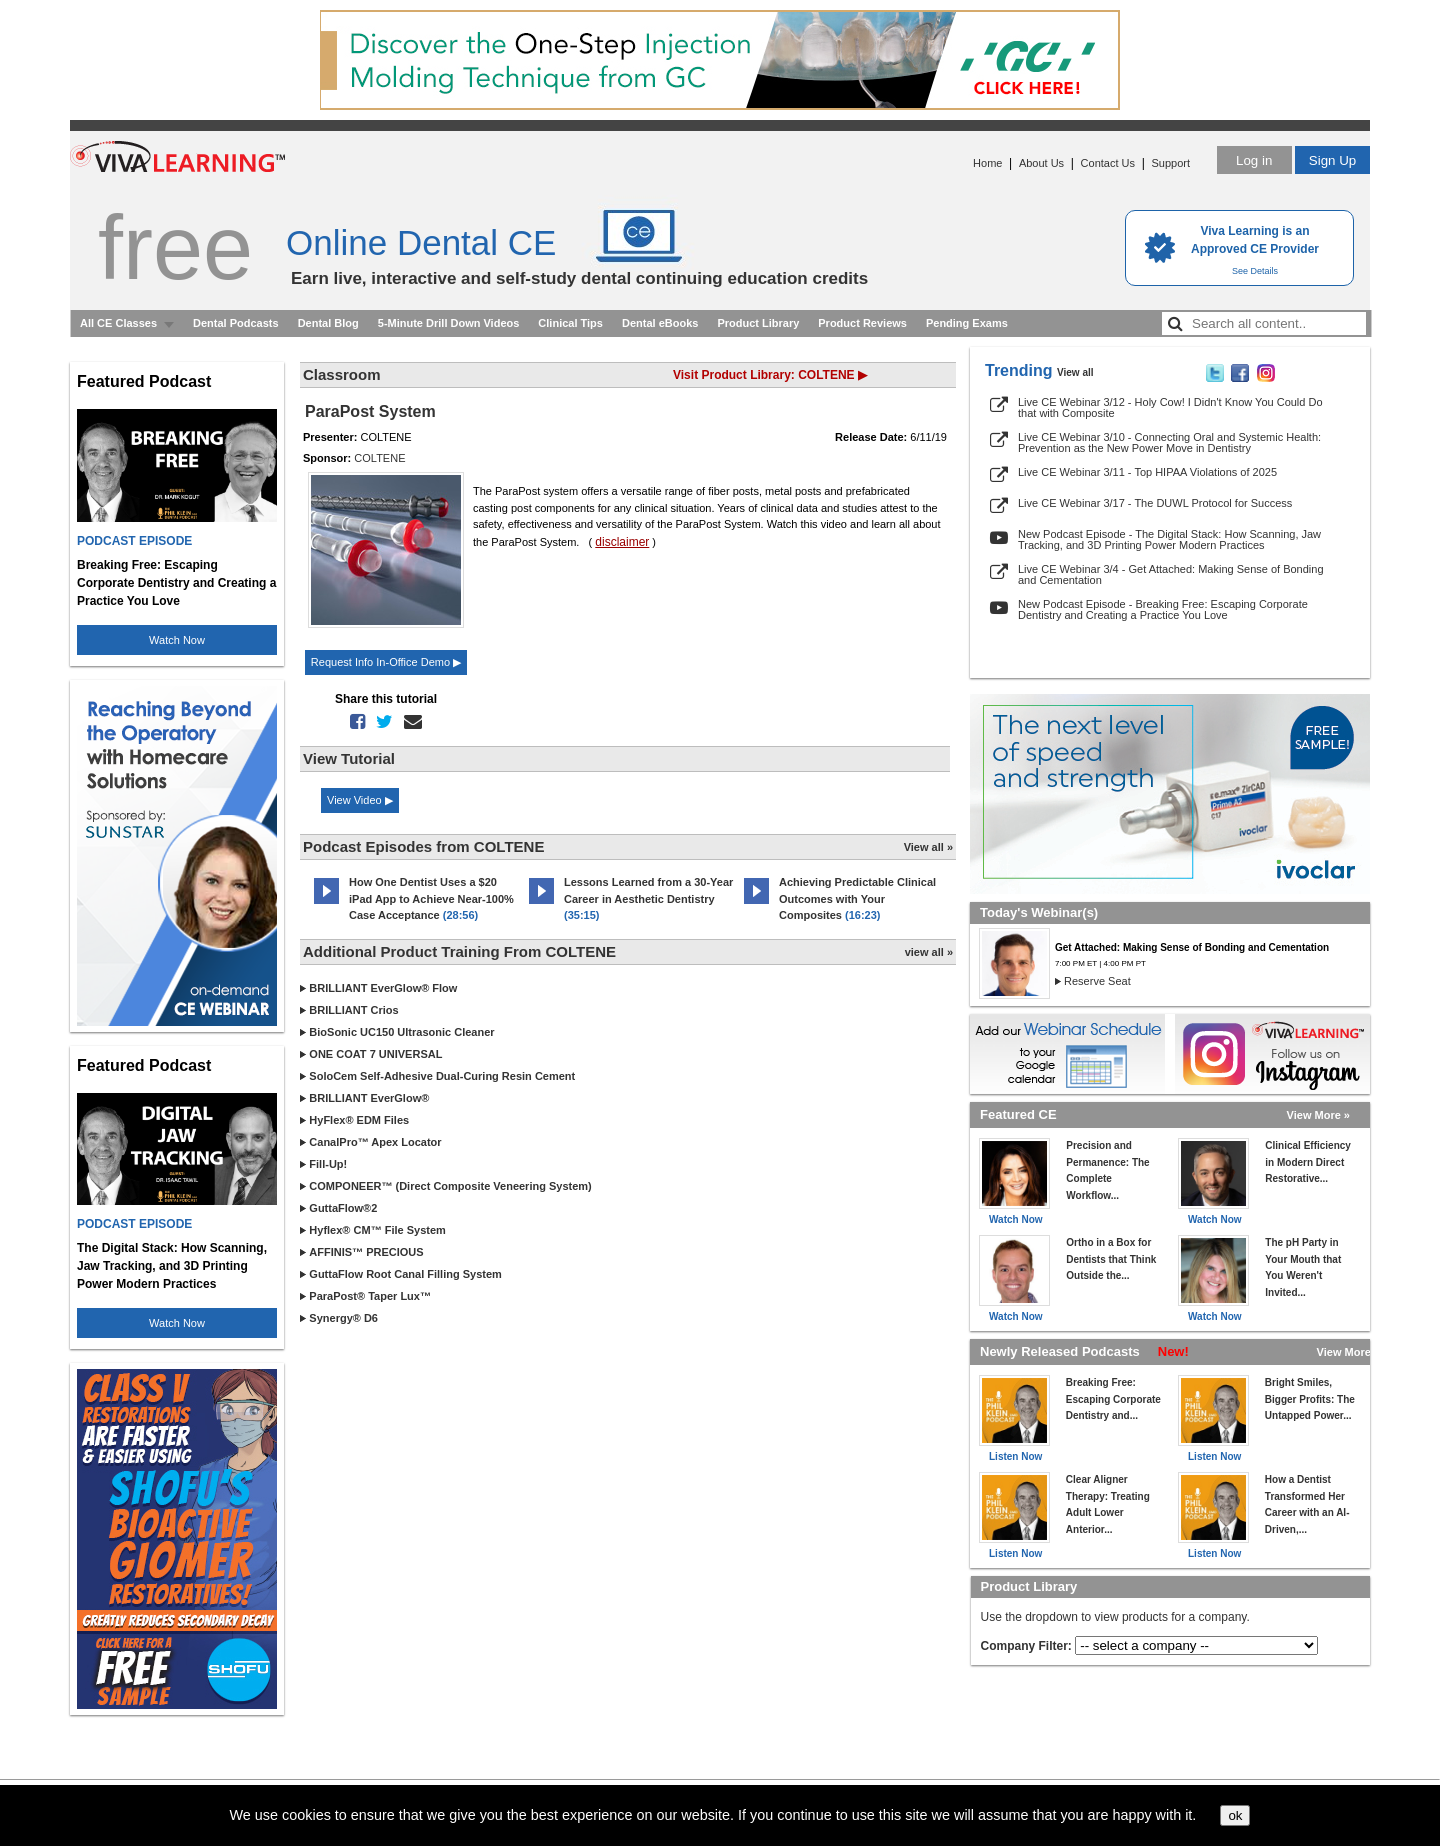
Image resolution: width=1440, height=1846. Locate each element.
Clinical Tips (570, 323)
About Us (1041, 163)
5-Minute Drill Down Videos (449, 323)
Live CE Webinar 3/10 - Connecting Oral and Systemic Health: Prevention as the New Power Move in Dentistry (1169, 442)
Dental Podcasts (236, 323)
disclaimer (622, 542)
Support (1170, 163)
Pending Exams (967, 323)
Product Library (758, 323)
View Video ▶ (360, 800)
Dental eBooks (660, 323)
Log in (1254, 160)
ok (1235, 1815)
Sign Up (1332, 160)
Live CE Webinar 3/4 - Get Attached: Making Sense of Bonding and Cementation (1171, 574)
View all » (928, 847)
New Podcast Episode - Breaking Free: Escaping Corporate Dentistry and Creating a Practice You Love (1163, 609)
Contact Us (1108, 163)
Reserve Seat (1097, 981)
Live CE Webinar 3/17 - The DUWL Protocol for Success (1155, 503)
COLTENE (379, 458)
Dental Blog (328, 323)
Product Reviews (862, 323)
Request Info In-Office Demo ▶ (386, 662)
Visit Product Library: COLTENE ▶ (770, 375)
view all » (929, 952)
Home (987, 163)
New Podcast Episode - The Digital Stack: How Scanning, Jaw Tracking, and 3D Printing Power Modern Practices (1169, 539)
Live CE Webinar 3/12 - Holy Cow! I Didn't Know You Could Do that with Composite (1170, 407)
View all (1075, 372)
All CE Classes (118, 323)
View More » (1318, 1115)
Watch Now (177, 640)
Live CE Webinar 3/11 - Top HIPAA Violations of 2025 (1147, 472)
